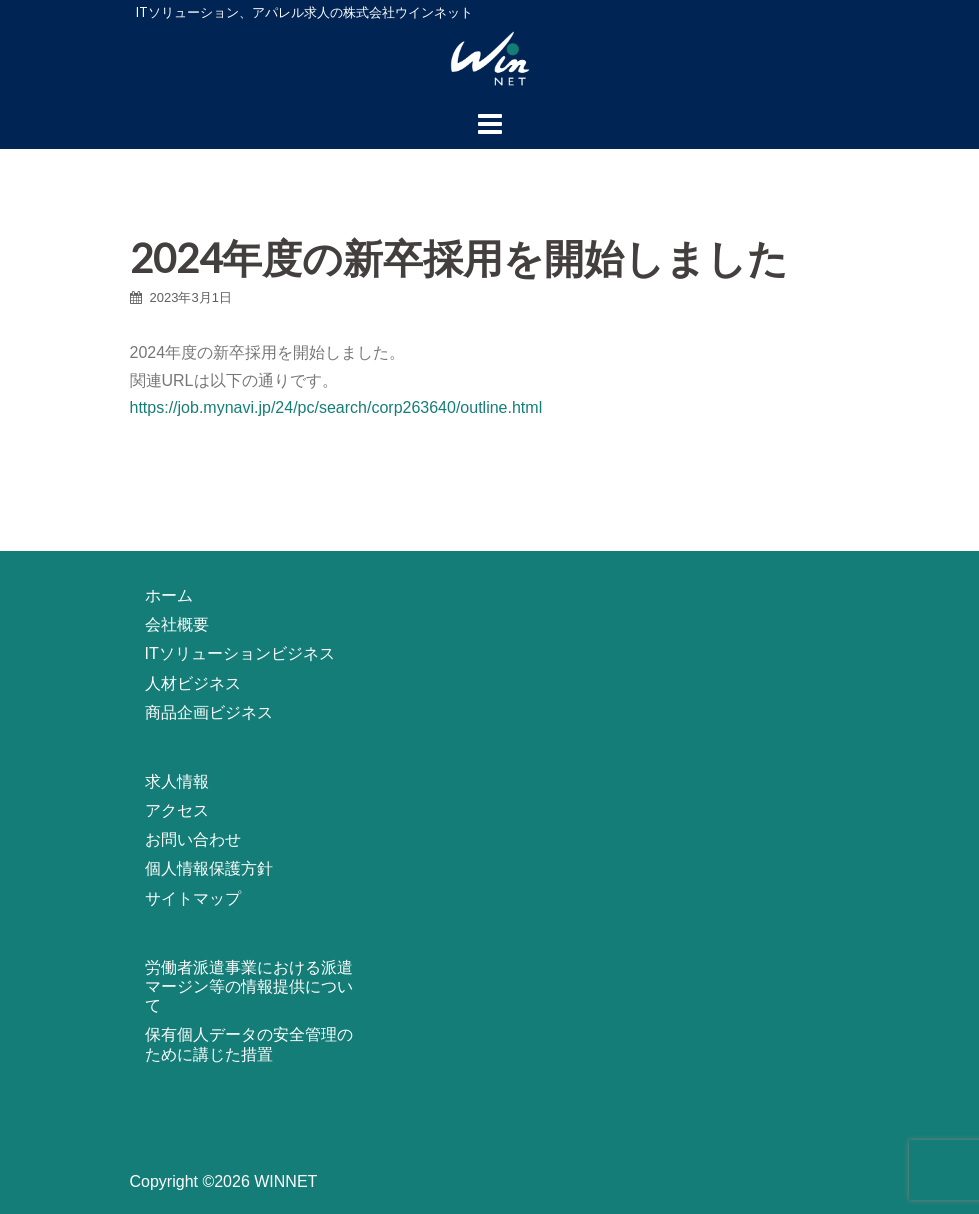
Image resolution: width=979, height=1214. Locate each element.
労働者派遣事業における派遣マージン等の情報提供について (249, 986)
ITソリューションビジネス (240, 653)
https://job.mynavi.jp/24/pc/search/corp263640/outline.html (336, 407)
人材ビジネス (193, 683)
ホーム (169, 595)
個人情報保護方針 (209, 868)
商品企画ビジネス (209, 712)
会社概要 (177, 624)
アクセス (177, 810)
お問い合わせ (193, 839)
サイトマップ (193, 898)
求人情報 (177, 781)
